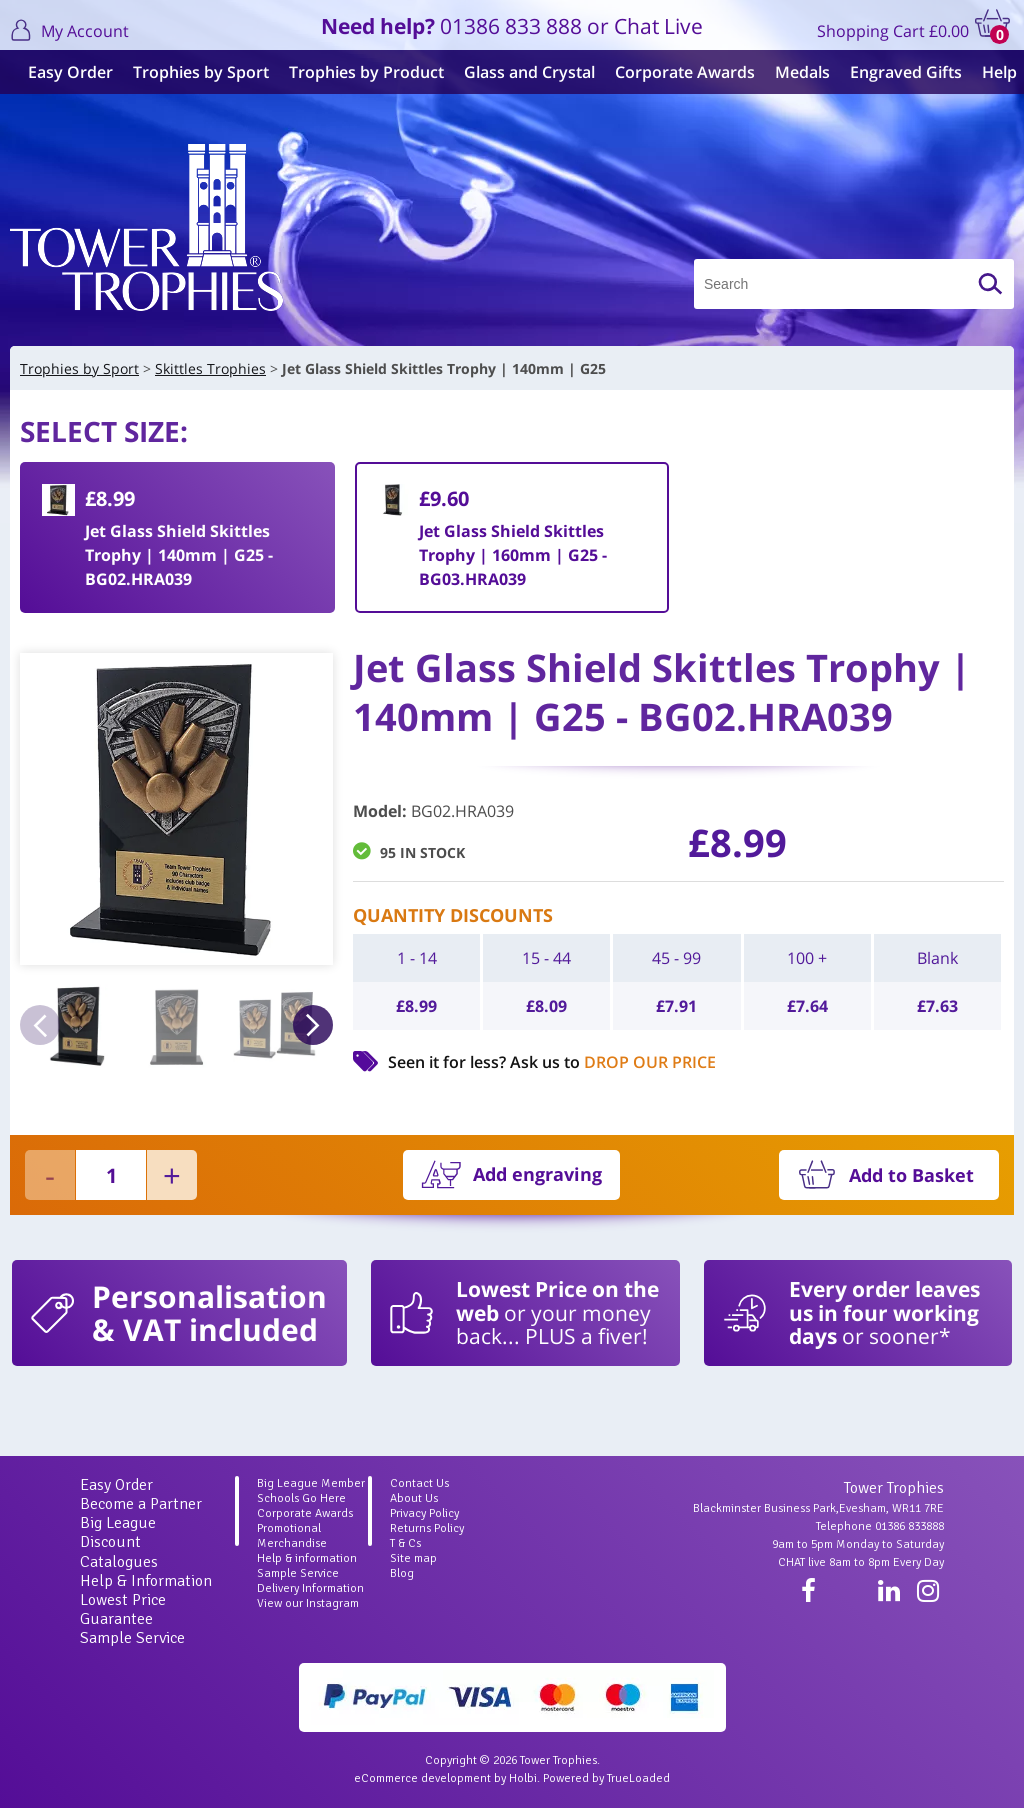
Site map (413, 1558)
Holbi (523, 1778)
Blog (402, 1573)
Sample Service (132, 1638)
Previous (40, 1025)
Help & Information (146, 1581)
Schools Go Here (301, 1498)
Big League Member (311, 1483)
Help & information (307, 1558)
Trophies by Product (358, 72)
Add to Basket (911, 1175)
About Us (414, 1498)
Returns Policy (427, 1528)
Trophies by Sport (193, 72)
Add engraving (537, 1174)
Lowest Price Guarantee (123, 1609)
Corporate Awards (677, 72)
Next (313, 1025)
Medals (794, 72)
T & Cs (405, 1543)
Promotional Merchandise (292, 1536)
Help (991, 72)
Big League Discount (118, 1532)
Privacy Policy (424, 1513)
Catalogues (119, 1562)
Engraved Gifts (898, 72)
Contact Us (419, 1483)
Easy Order (62, 72)
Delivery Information (310, 1588)
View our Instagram (308, 1603)
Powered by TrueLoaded (606, 1778)
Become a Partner (141, 1504)
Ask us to (613, 1062)
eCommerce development (422, 1778)
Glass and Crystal (521, 72)
